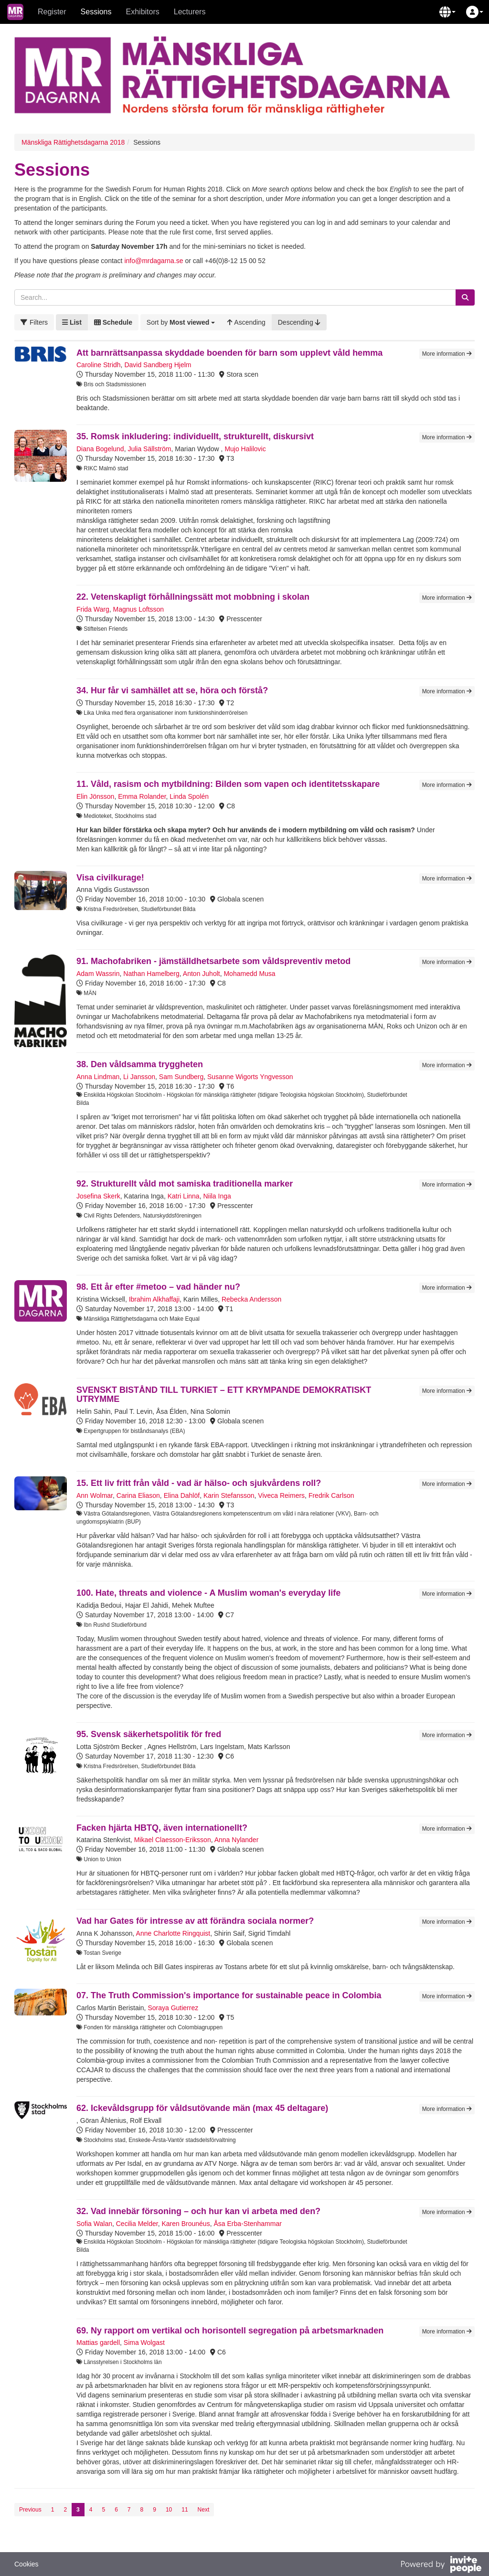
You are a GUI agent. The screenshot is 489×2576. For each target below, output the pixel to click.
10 (169, 2509)
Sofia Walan (94, 2223)
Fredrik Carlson (331, 1495)
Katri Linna (184, 1196)
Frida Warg (92, 609)
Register (52, 12)
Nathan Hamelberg (151, 973)
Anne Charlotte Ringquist (173, 1933)
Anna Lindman (97, 1077)
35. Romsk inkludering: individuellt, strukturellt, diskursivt (195, 436)
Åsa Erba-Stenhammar (247, 2223)
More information (447, 353)
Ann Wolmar (94, 1495)
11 (184, 2509)
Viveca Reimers (281, 1495)
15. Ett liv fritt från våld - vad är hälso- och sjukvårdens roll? (198, 1483)
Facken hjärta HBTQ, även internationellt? (161, 1828)
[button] (447, 12)
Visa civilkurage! (110, 877)
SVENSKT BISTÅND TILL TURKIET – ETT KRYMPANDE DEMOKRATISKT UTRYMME (223, 1394)
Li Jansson (139, 1077)
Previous (30, 2509)
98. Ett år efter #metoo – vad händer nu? (158, 1287)
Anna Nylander (236, 1840)
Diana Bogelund (100, 449)
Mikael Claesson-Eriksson (172, 1840)
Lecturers (190, 12)
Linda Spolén (189, 796)
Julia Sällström (149, 449)
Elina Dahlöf (182, 1495)
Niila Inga (217, 1196)
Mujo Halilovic (245, 449)
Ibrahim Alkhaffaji (154, 1299)
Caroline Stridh (98, 365)
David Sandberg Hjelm (157, 365)
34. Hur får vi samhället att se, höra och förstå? (172, 690)
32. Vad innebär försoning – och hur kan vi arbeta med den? (198, 2211)
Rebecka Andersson (251, 1299)
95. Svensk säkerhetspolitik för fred (148, 1734)
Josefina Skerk (98, 1196)
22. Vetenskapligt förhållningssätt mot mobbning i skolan (192, 597)
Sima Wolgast (144, 2342)
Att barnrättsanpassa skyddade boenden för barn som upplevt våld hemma (229, 353)
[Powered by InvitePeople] (440, 2565)
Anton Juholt (201, 973)
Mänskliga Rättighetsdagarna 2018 (73, 142)
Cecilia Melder (137, 2223)
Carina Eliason (138, 1495)
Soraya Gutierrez (173, 2008)
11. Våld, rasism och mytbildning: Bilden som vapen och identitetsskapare (228, 784)
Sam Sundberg (181, 1077)
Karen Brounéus (185, 2223)
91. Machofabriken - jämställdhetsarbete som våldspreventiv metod (213, 961)
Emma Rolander (142, 796)
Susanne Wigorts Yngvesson (250, 1077)
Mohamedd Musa (249, 973)
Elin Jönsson (95, 796)
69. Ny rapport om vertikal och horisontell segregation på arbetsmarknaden (229, 2330)
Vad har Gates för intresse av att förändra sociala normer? (195, 1921)
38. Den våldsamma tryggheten (139, 1064)
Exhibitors (142, 12)
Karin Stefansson (229, 1495)
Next (204, 2509)
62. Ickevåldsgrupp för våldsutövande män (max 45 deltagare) (202, 2108)
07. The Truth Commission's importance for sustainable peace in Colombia (228, 1995)
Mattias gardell (98, 2342)
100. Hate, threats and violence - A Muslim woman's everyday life (208, 1593)
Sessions (96, 12)
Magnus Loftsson (138, 609)
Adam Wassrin (98, 973)
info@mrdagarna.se (153, 261)
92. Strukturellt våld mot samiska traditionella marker (184, 1183)
